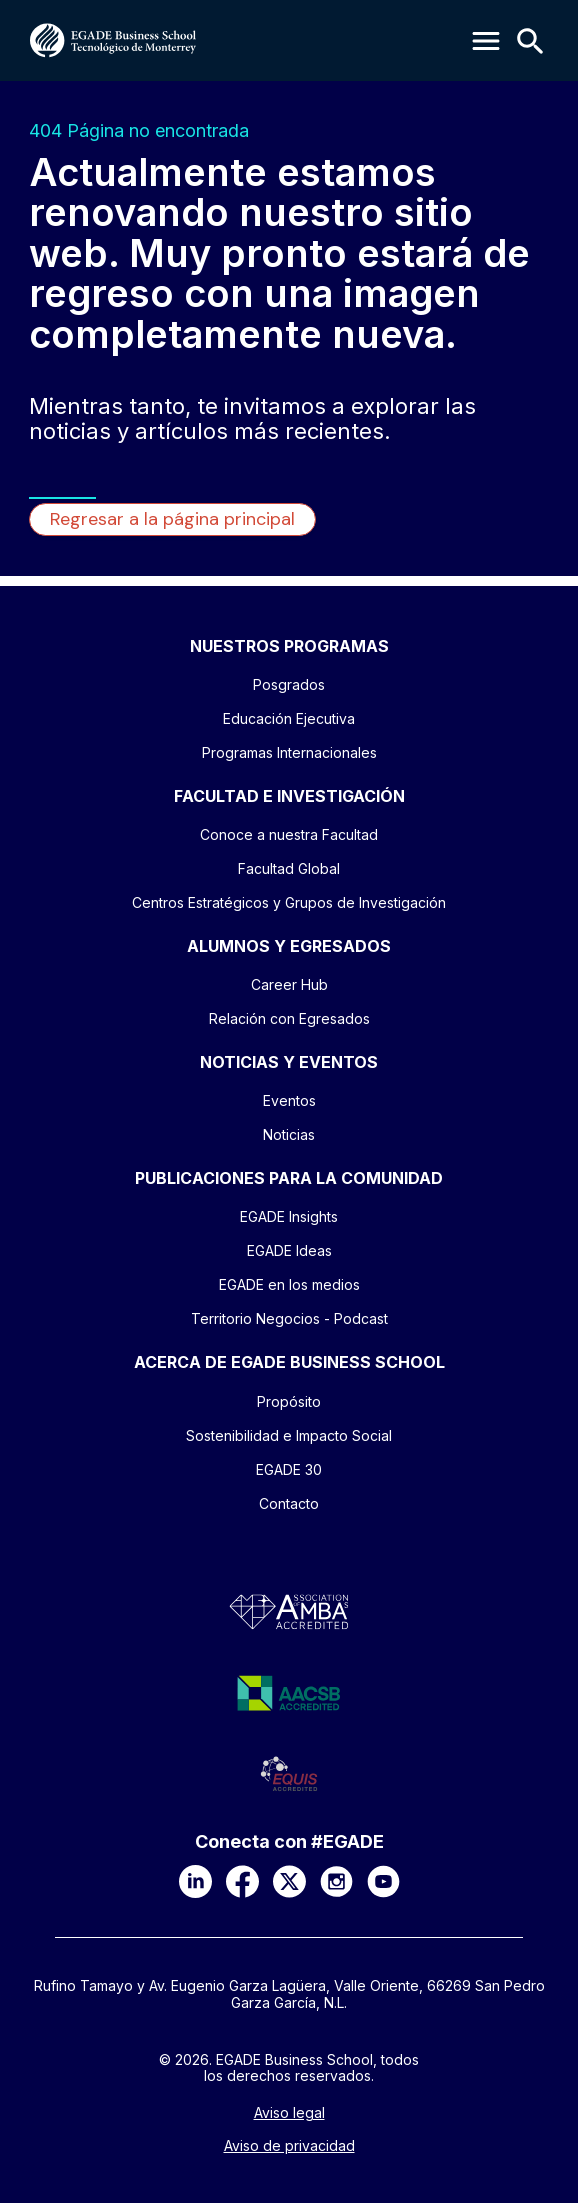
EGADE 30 (289, 1469)
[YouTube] (383, 1881)
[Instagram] (336, 1881)
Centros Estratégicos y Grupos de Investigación (289, 902)
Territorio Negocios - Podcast (289, 1318)
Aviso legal (289, 2113)
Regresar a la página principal (172, 519)
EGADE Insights (289, 1216)
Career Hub (289, 984)
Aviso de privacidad (289, 2146)
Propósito (289, 1401)
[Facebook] (242, 1881)
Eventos (289, 1100)
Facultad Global (289, 868)
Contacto (289, 1503)
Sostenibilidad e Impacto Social (289, 1435)
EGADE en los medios (289, 1284)
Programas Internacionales (289, 752)
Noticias (289, 1134)
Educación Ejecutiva (289, 718)
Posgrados (289, 684)
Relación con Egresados (289, 1018)
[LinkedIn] (195, 1881)
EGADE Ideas (289, 1250)
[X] (289, 1881)
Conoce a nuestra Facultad (289, 834)
